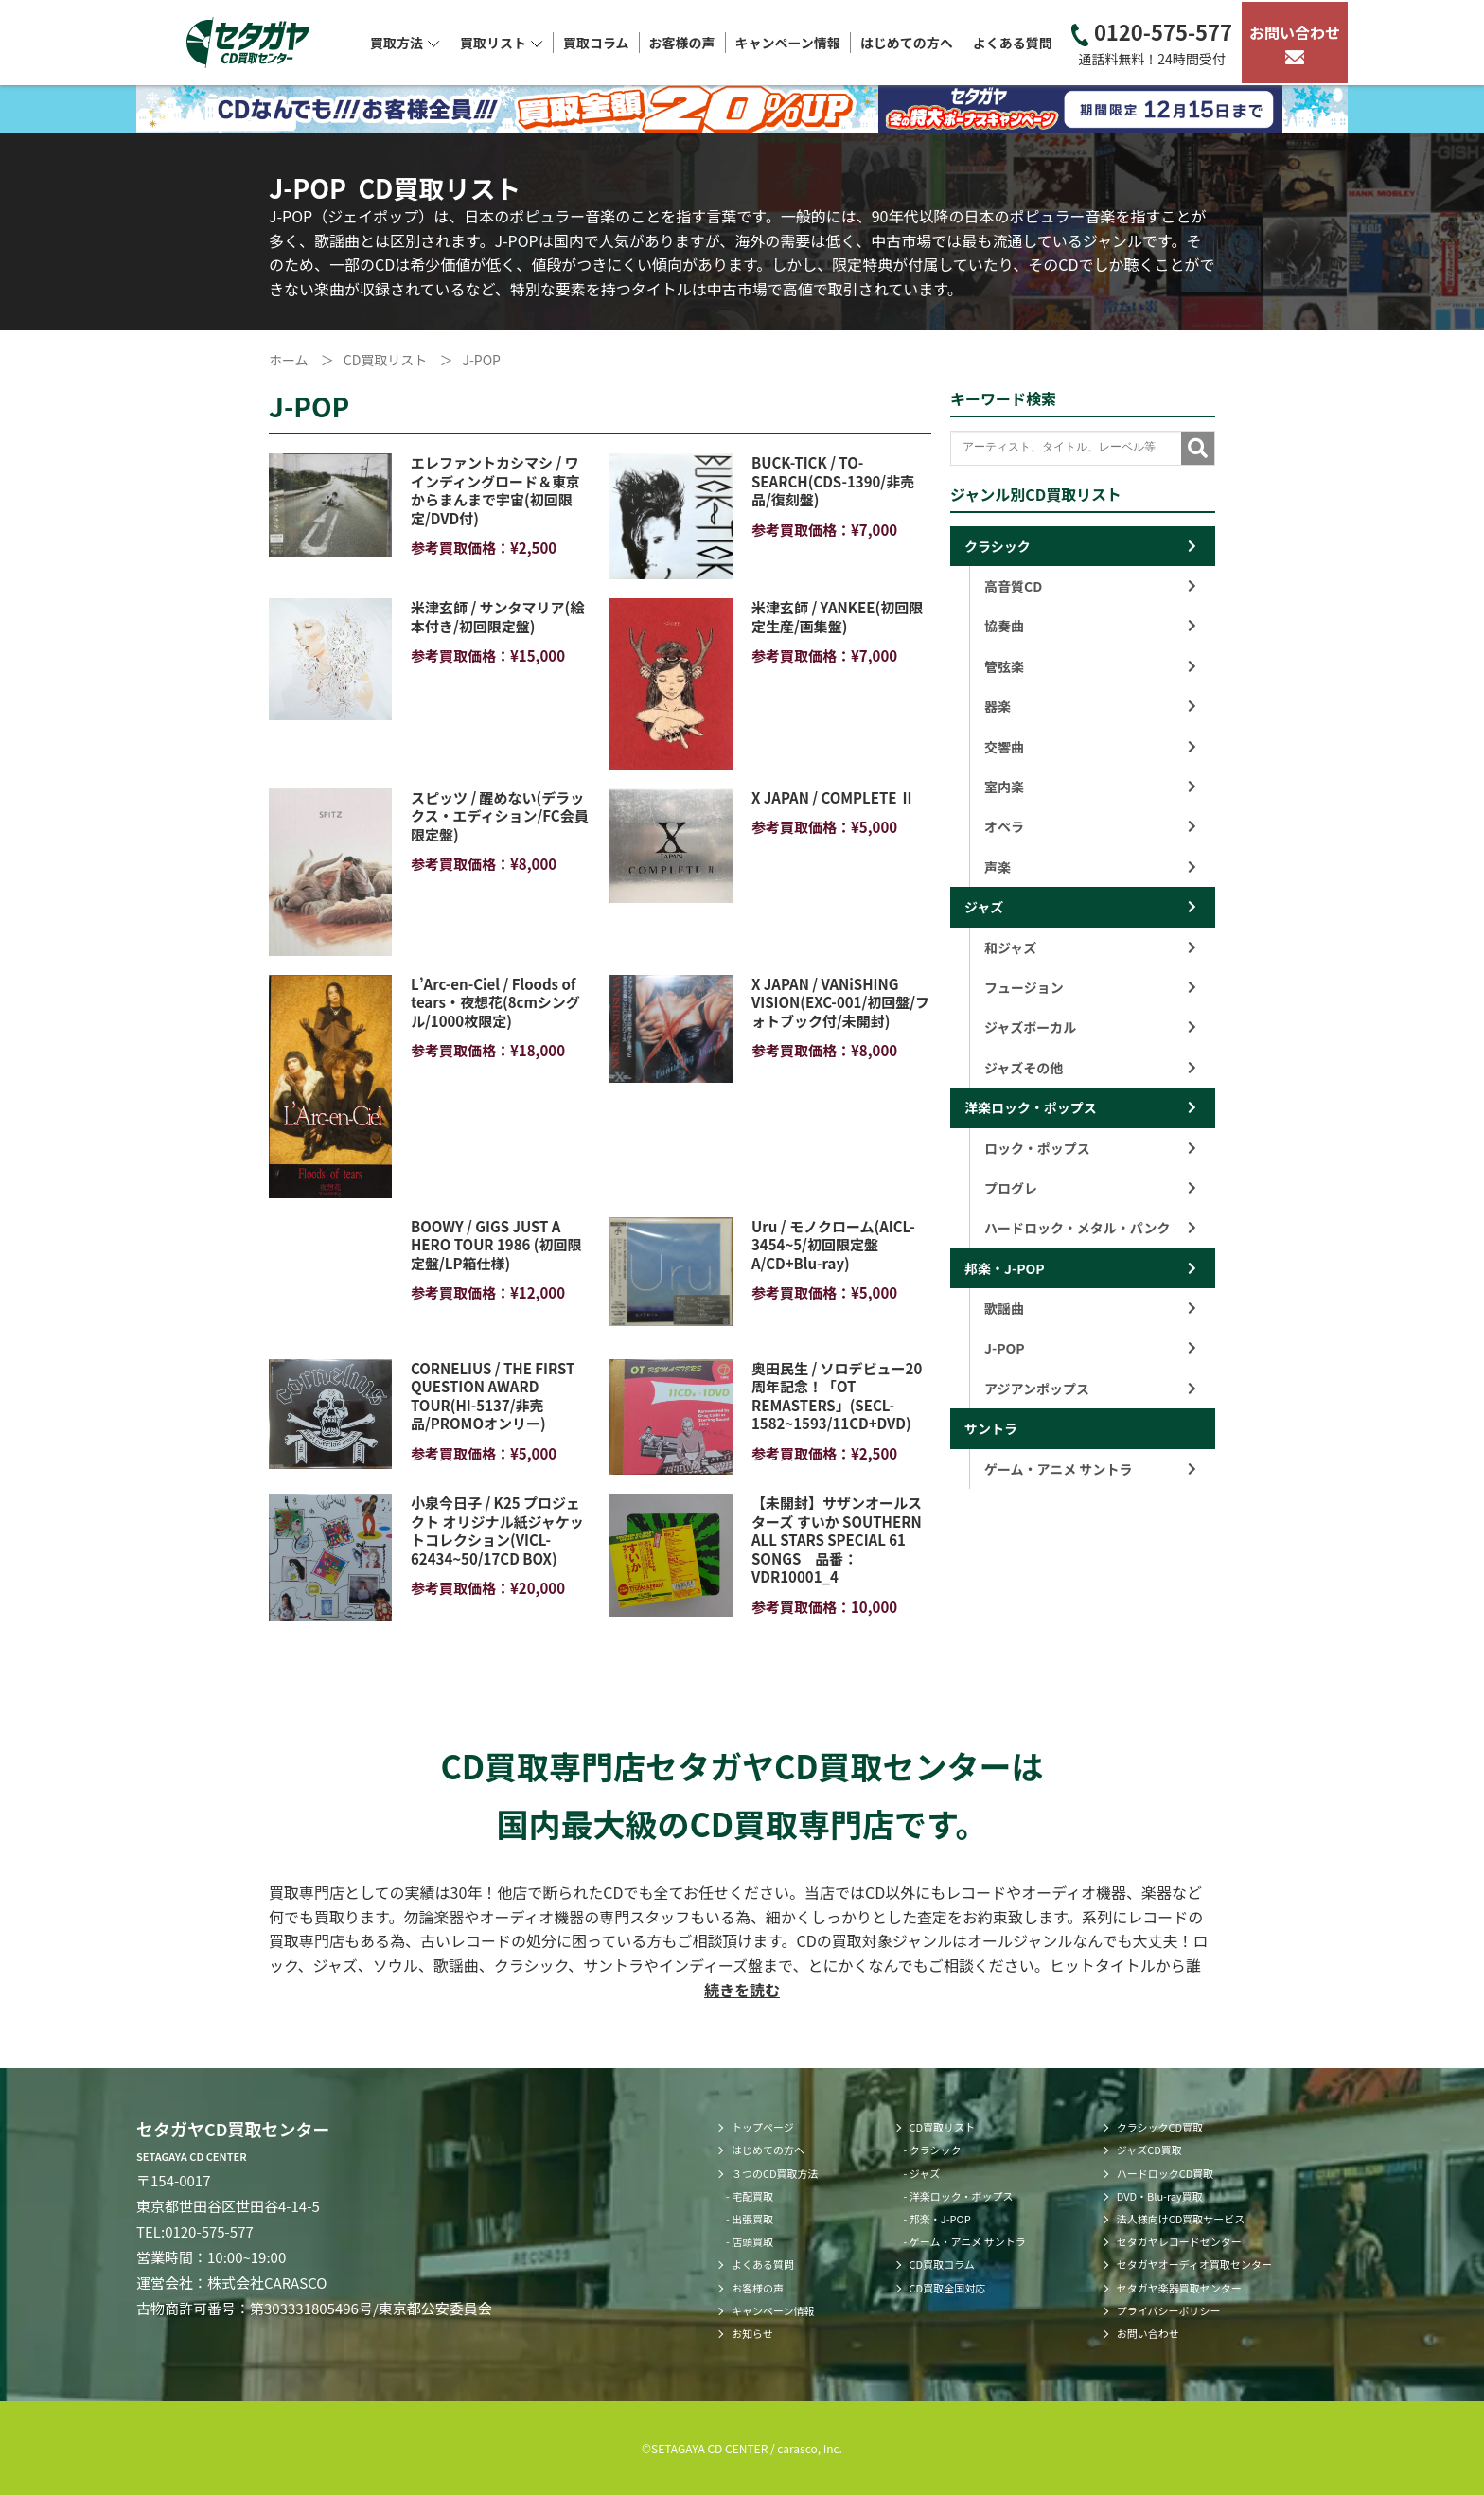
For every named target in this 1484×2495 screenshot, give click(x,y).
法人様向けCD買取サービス (1181, 2218)
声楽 (1090, 867)
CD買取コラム (942, 2264)
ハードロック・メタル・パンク (1090, 1227)
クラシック (997, 546)
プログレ (1090, 1187)
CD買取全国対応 (948, 2287)
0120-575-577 (1151, 43)
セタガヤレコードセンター (1179, 2241)
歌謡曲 (1090, 1308)
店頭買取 (752, 2241)
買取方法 (405, 42)
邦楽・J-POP (1004, 1268)
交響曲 (1090, 746)
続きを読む (742, 1989)
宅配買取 (752, 2195)
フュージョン (1090, 987)
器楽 (1090, 706)
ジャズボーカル (1090, 1026)
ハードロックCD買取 (1165, 2173)
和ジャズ (1090, 947)
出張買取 (752, 2218)
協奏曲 (1090, 625)
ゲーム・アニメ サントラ (1090, 1469)
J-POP (1090, 1347)
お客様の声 (682, 42)
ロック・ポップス (1090, 1148)
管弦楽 (1090, 666)
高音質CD (1090, 585)
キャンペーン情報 (787, 42)
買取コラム (596, 42)
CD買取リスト (943, 2126)
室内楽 (1090, 786)
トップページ (763, 2126)
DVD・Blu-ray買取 (1160, 2195)
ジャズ (983, 906)
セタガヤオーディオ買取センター (1194, 2264)
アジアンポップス (1090, 1388)
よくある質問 (1012, 42)
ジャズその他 (1090, 1067)
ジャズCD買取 (1149, 2149)
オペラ (1090, 826)
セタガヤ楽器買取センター (1179, 2287)
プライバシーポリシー (1169, 2310)
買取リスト (501, 42)
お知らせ (752, 2333)
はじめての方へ (906, 42)
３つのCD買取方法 (775, 2173)
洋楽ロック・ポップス (1030, 1107)
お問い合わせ (1294, 42)
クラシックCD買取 (1160, 2126)
